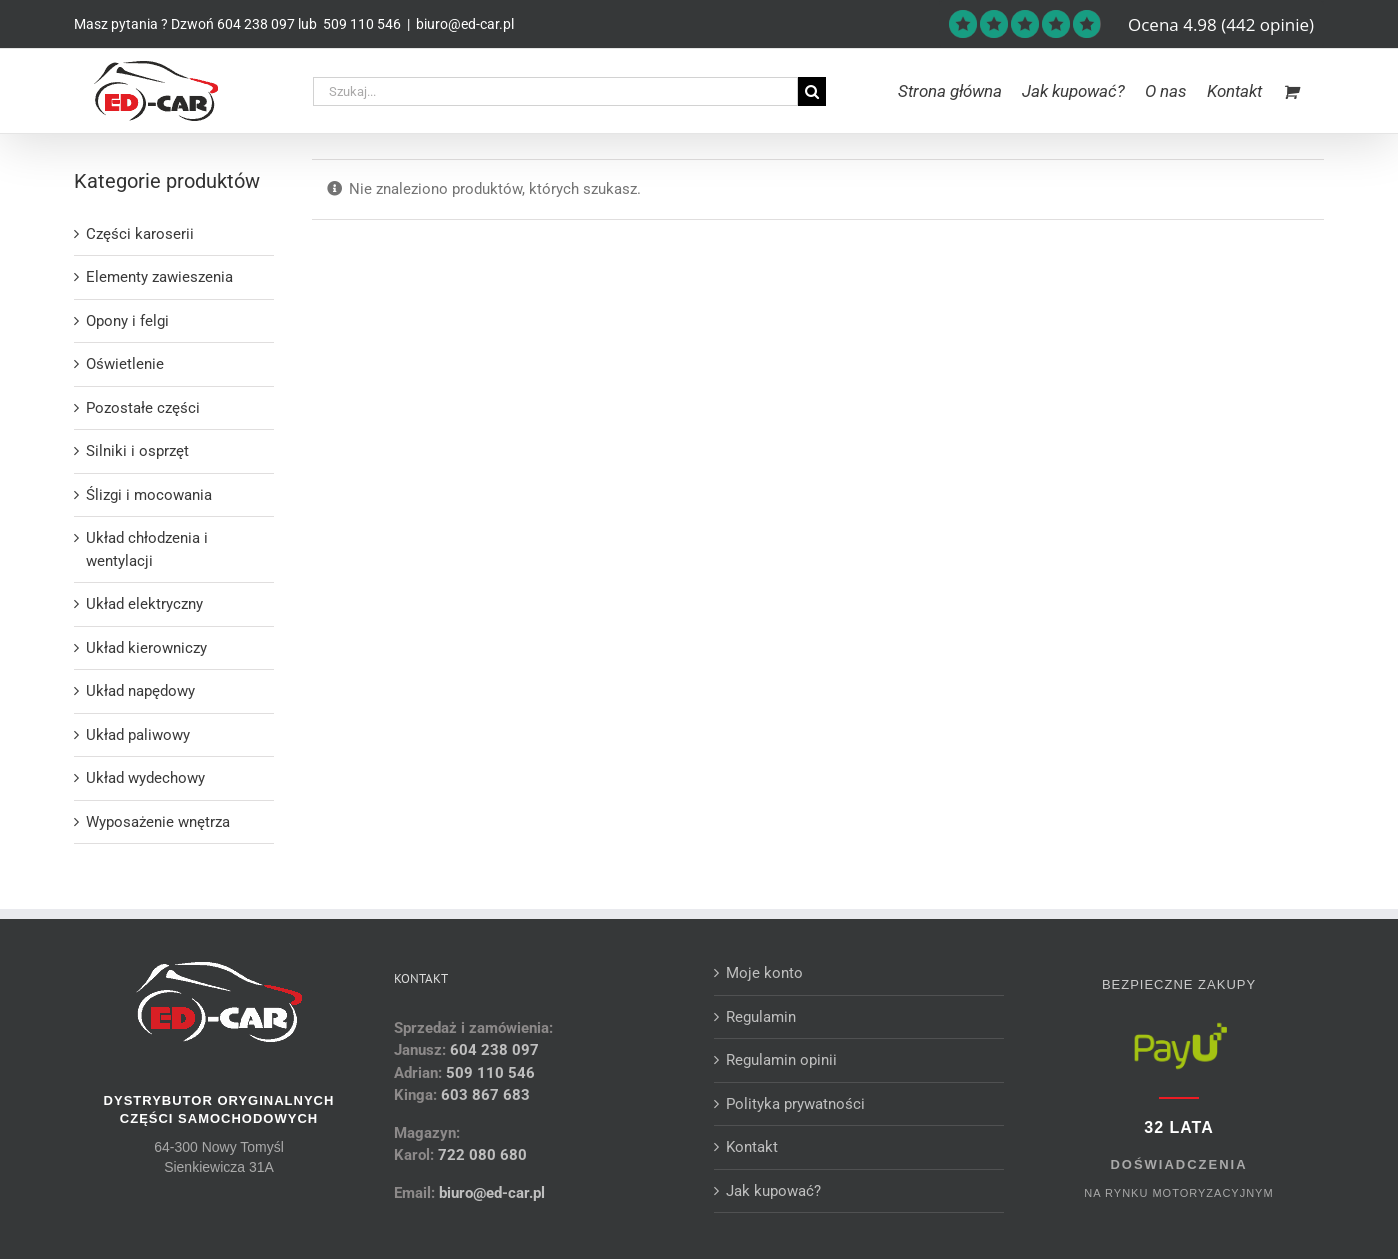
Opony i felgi (127, 321)
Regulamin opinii (781, 1060)
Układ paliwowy (138, 735)
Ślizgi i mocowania (149, 495)
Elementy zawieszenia (159, 277)
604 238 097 (256, 24)
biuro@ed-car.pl (465, 24)
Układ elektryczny (144, 604)
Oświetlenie (125, 364)
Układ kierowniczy (146, 648)
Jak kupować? (773, 1191)
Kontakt (752, 1147)
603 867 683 (485, 1095)
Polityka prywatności (795, 1104)
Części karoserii (140, 234)
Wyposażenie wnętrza (158, 822)
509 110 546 (360, 24)
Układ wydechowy (145, 778)
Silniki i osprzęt (137, 451)
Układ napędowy (140, 691)
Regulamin (761, 1017)
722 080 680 (480, 1155)
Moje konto (764, 973)
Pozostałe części (143, 408)
